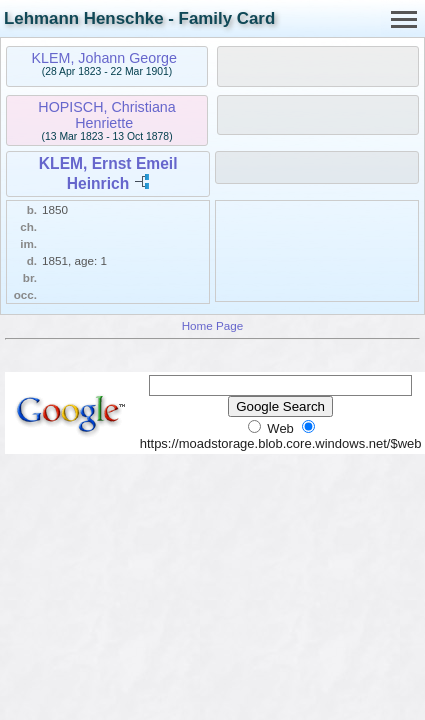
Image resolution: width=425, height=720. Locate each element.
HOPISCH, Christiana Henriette (106, 115)
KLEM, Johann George (103, 58)
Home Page (213, 325)
